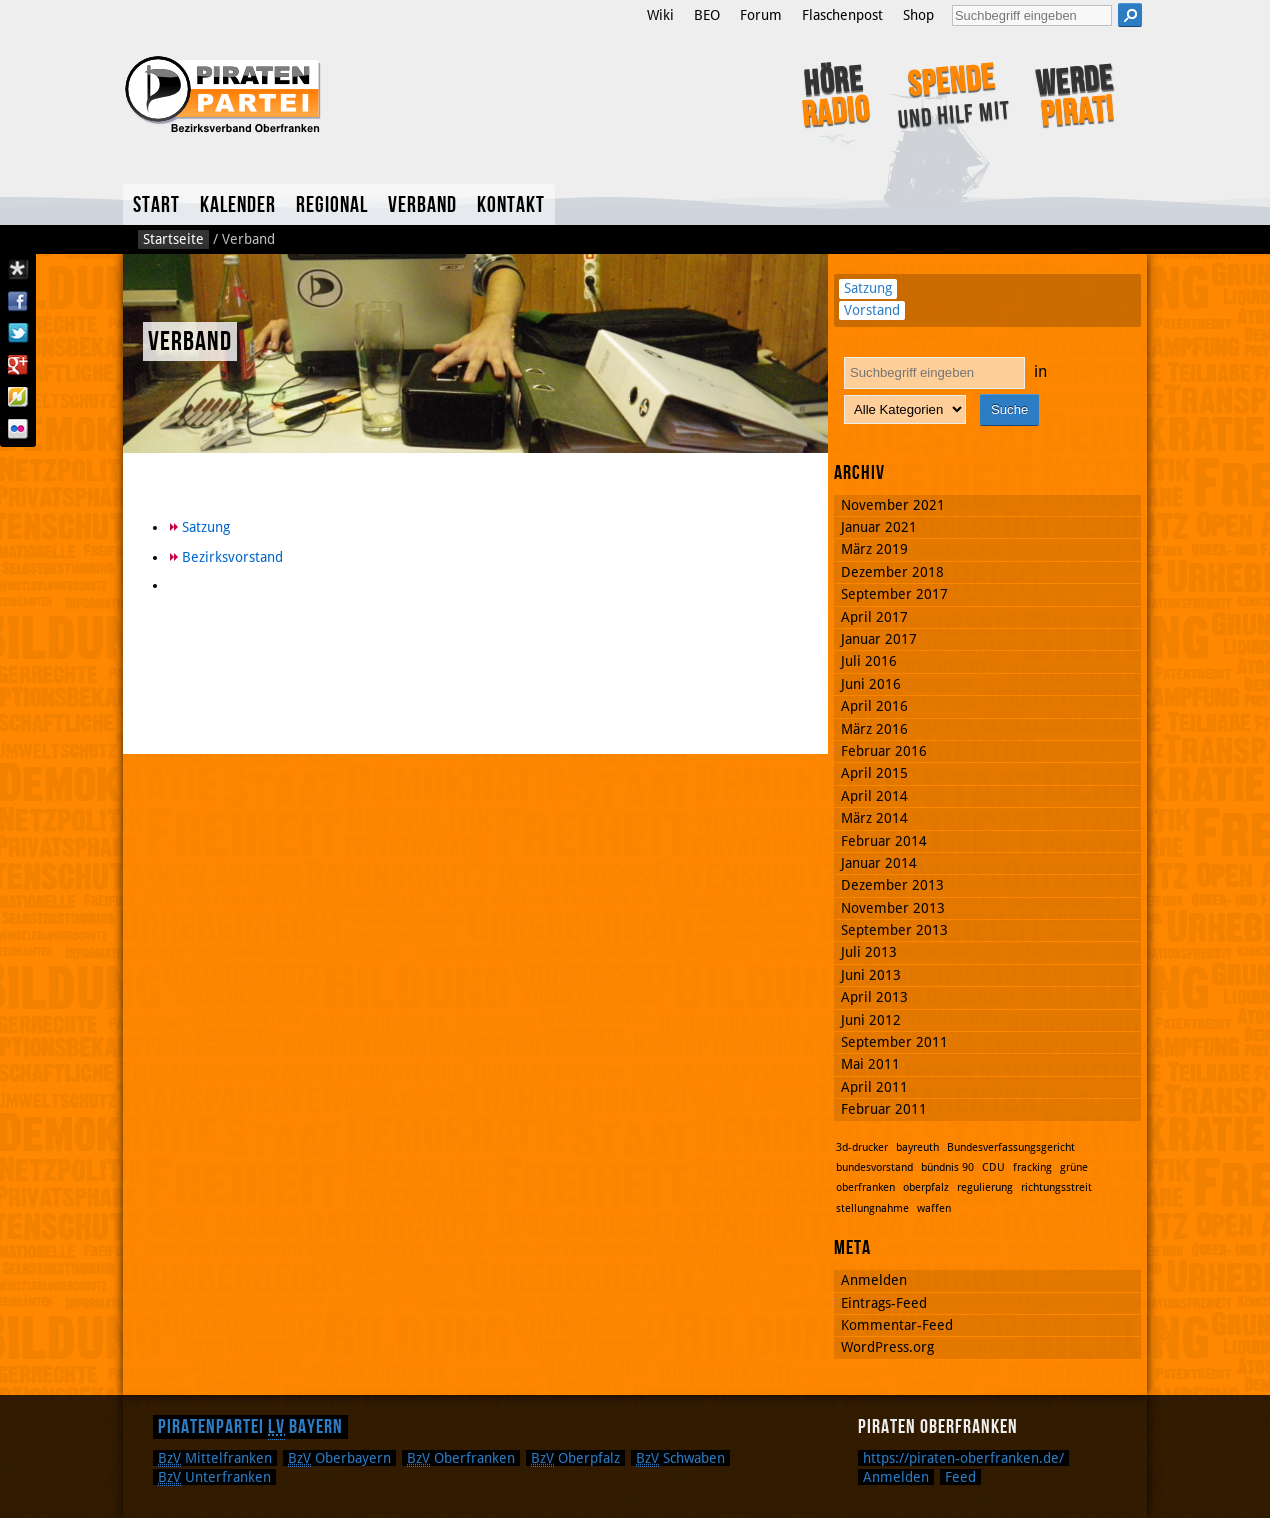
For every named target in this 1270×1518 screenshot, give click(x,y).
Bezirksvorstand (232, 557)
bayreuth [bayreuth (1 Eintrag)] (917, 1147)
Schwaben (680, 1458)
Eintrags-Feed (884, 1303)
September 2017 (894, 594)
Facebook (18, 301)
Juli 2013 (869, 952)
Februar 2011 (884, 1109)
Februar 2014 (884, 841)
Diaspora (18, 269)
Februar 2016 (884, 751)
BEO (707, 15)
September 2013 (894, 930)
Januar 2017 (879, 639)
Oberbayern (339, 1458)
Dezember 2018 (892, 572)
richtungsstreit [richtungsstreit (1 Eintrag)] (1056, 1187)
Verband (422, 205)
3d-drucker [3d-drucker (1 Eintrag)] (862, 1147)
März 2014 (874, 818)
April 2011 (874, 1087)
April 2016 (874, 706)
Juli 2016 (869, 661)
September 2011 (894, 1042)
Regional (332, 205)
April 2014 (874, 796)
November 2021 (893, 505)
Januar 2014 (879, 863)
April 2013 (874, 997)
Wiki (660, 15)
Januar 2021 (879, 527)
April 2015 (874, 773)
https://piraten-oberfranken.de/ (963, 1458)
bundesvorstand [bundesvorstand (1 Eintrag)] (874, 1167)
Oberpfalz (575, 1458)
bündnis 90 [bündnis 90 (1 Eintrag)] (947, 1167)
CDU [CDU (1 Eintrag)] (993, 1167)
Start (156, 205)
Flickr (18, 429)
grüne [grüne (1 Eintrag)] (1074, 1167)
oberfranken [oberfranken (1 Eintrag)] (865, 1187)
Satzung (206, 527)
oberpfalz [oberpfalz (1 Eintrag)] (926, 1187)
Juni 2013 (871, 975)
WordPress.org (887, 1347)
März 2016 (874, 729)
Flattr (18, 397)
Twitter (18, 333)
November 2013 (893, 908)
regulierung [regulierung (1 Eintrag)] (985, 1187)
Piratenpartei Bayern (250, 1427)
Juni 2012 (871, 1020)
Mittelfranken (215, 1458)
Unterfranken (214, 1477)
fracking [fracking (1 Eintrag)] (1032, 1167)
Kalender (238, 205)
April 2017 (874, 617)
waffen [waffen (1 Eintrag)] (934, 1208)
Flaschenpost (842, 15)
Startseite (173, 239)
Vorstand (872, 310)
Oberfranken (461, 1458)
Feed (960, 1477)
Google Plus (18, 365)
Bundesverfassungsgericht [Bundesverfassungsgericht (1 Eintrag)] (1011, 1147)
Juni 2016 (871, 684)
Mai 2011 (870, 1064)
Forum (761, 15)
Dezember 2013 (892, 885)
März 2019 (874, 549)
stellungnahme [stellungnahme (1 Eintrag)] (872, 1208)
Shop (918, 15)
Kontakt (511, 205)
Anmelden (874, 1280)
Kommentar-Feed (897, 1325)
